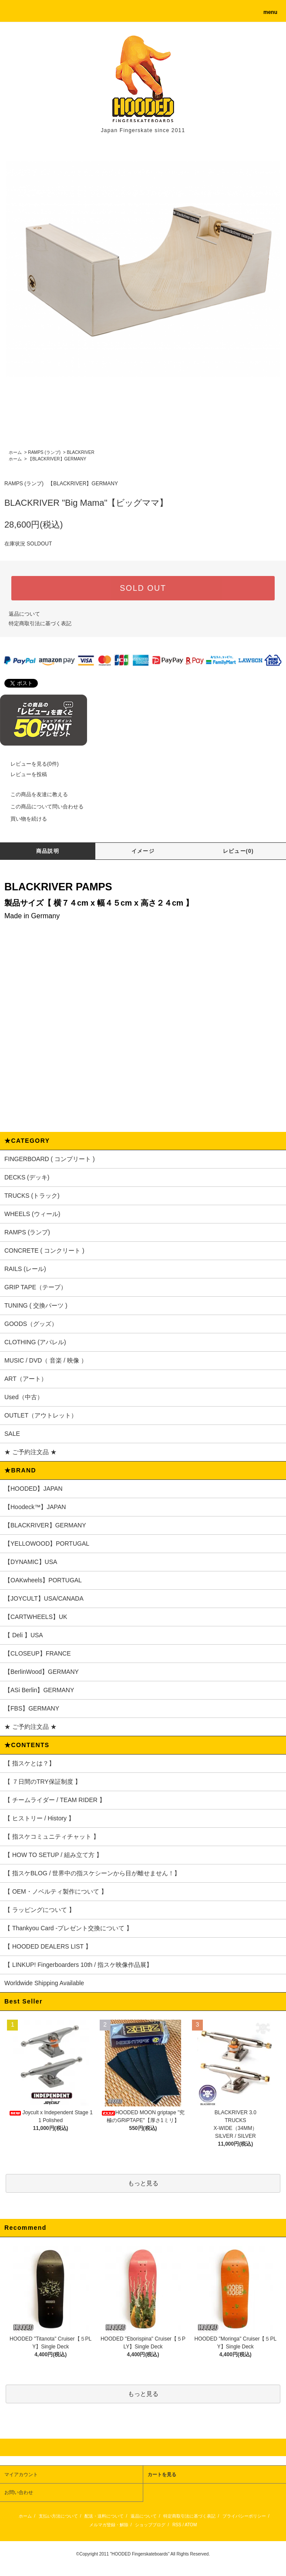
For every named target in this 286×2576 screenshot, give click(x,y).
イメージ (143, 851)
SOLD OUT (143, 588)
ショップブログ (150, 2524)
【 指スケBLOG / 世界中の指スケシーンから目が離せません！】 (92, 1873)
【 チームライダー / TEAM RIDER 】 (54, 1799)
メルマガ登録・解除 (108, 2524)
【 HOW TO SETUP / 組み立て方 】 (53, 1854)
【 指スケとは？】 (29, 1763)
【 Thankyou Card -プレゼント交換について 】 (68, 1928)
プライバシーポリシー (244, 2516)
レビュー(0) (238, 851)
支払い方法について (58, 2516)
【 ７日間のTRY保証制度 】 (42, 1781)
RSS (177, 2524)
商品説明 (47, 851)
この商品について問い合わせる (42, 807)
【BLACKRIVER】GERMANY (57, 459)
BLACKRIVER (80, 452)
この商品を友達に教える (34, 794)
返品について (24, 614)
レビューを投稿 (23, 774)
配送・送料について (104, 2516)
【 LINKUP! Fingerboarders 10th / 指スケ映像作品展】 (78, 1964)
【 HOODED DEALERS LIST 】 (47, 1946)
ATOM (191, 2524)
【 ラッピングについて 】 (39, 1909)
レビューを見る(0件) (29, 764)
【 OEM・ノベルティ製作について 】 (55, 1891)
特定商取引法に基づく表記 (40, 623)
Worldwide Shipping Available (44, 1983)
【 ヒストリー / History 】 (39, 1818)
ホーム (15, 452)
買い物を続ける (23, 819)
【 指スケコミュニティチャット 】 (51, 1836)
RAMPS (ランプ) (44, 452)
